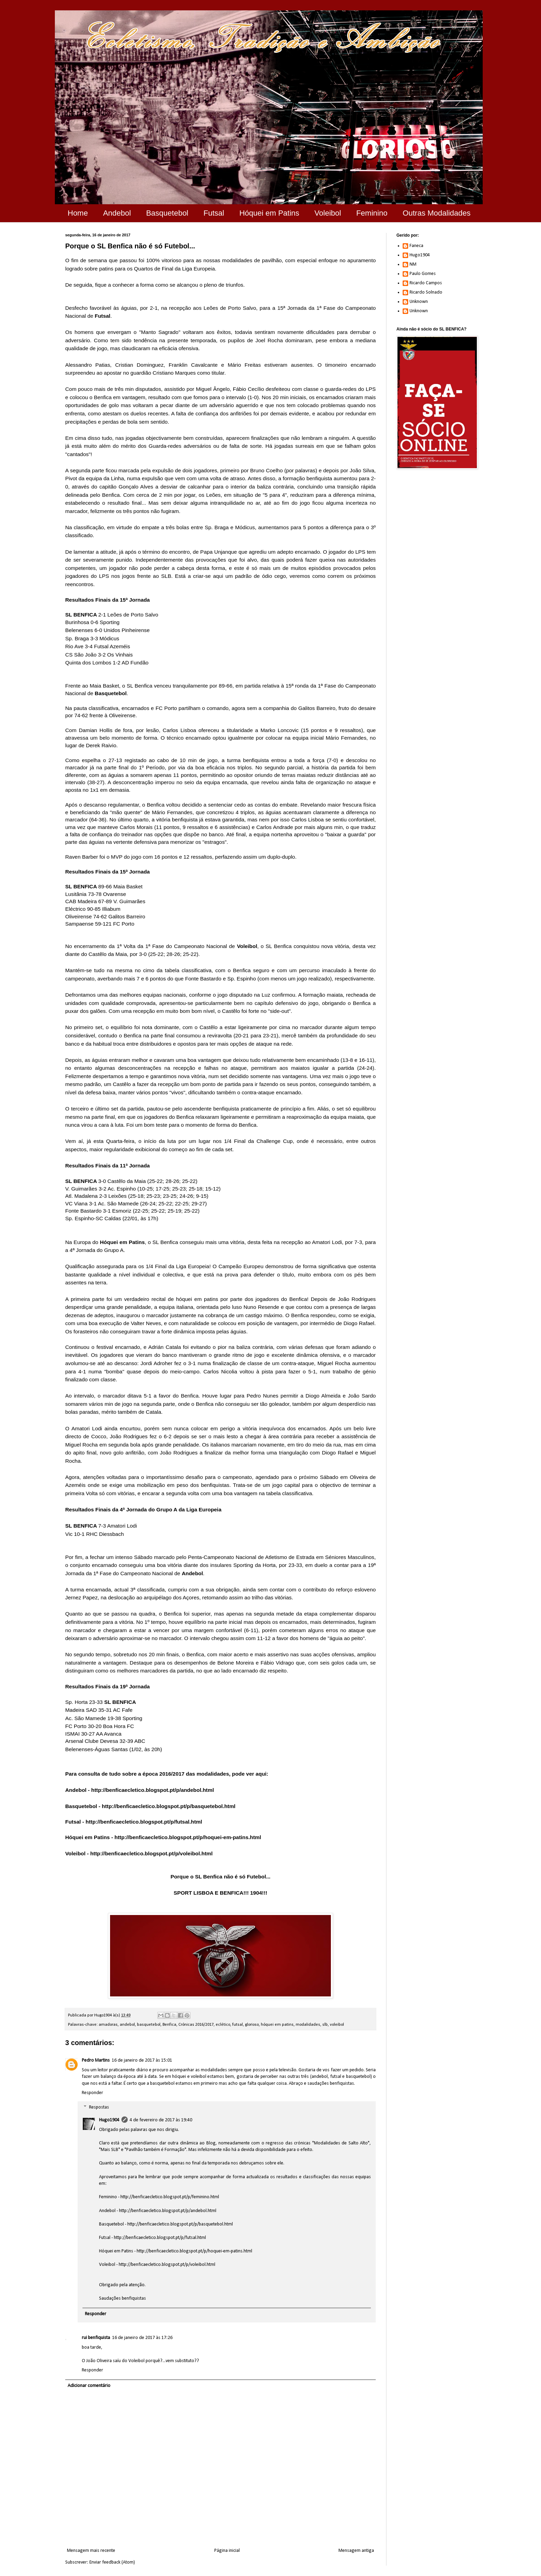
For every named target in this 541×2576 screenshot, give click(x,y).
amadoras (108, 2025)
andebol (127, 2025)
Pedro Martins (96, 2060)
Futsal (214, 213)
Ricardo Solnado (426, 292)
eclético (223, 2025)
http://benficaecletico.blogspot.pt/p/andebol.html (152, 1790)
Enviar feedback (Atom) (112, 2562)
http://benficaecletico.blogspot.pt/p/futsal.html (144, 1822)
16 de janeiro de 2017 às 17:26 (142, 2337)
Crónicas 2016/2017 (196, 2025)
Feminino (371, 213)
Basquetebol (167, 213)
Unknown (419, 301)
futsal (237, 2025)
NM (413, 264)
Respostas (99, 2107)
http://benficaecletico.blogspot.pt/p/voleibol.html (151, 1853)
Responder (92, 2092)
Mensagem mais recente (91, 2550)
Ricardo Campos (426, 283)
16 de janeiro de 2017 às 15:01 (142, 2060)
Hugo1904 (109, 2120)
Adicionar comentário (89, 2385)
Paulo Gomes (423, 273)
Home (78, 213)
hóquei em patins (277, 2025)
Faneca (416, 245)
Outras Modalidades (437, 213)
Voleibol (327, 213)
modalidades (308, 2025)
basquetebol (148, 2025)
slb (325, 2025)
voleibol (337, 2025)
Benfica (169, 2025)
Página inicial (227, 2550)
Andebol (117, 213)
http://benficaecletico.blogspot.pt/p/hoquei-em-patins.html (188, 1837)
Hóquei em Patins (269, 213)
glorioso (252, 2025)
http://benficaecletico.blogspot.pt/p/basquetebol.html (168, 1806)
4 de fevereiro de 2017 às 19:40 (161, 2120)
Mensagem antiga (356, 2550)
